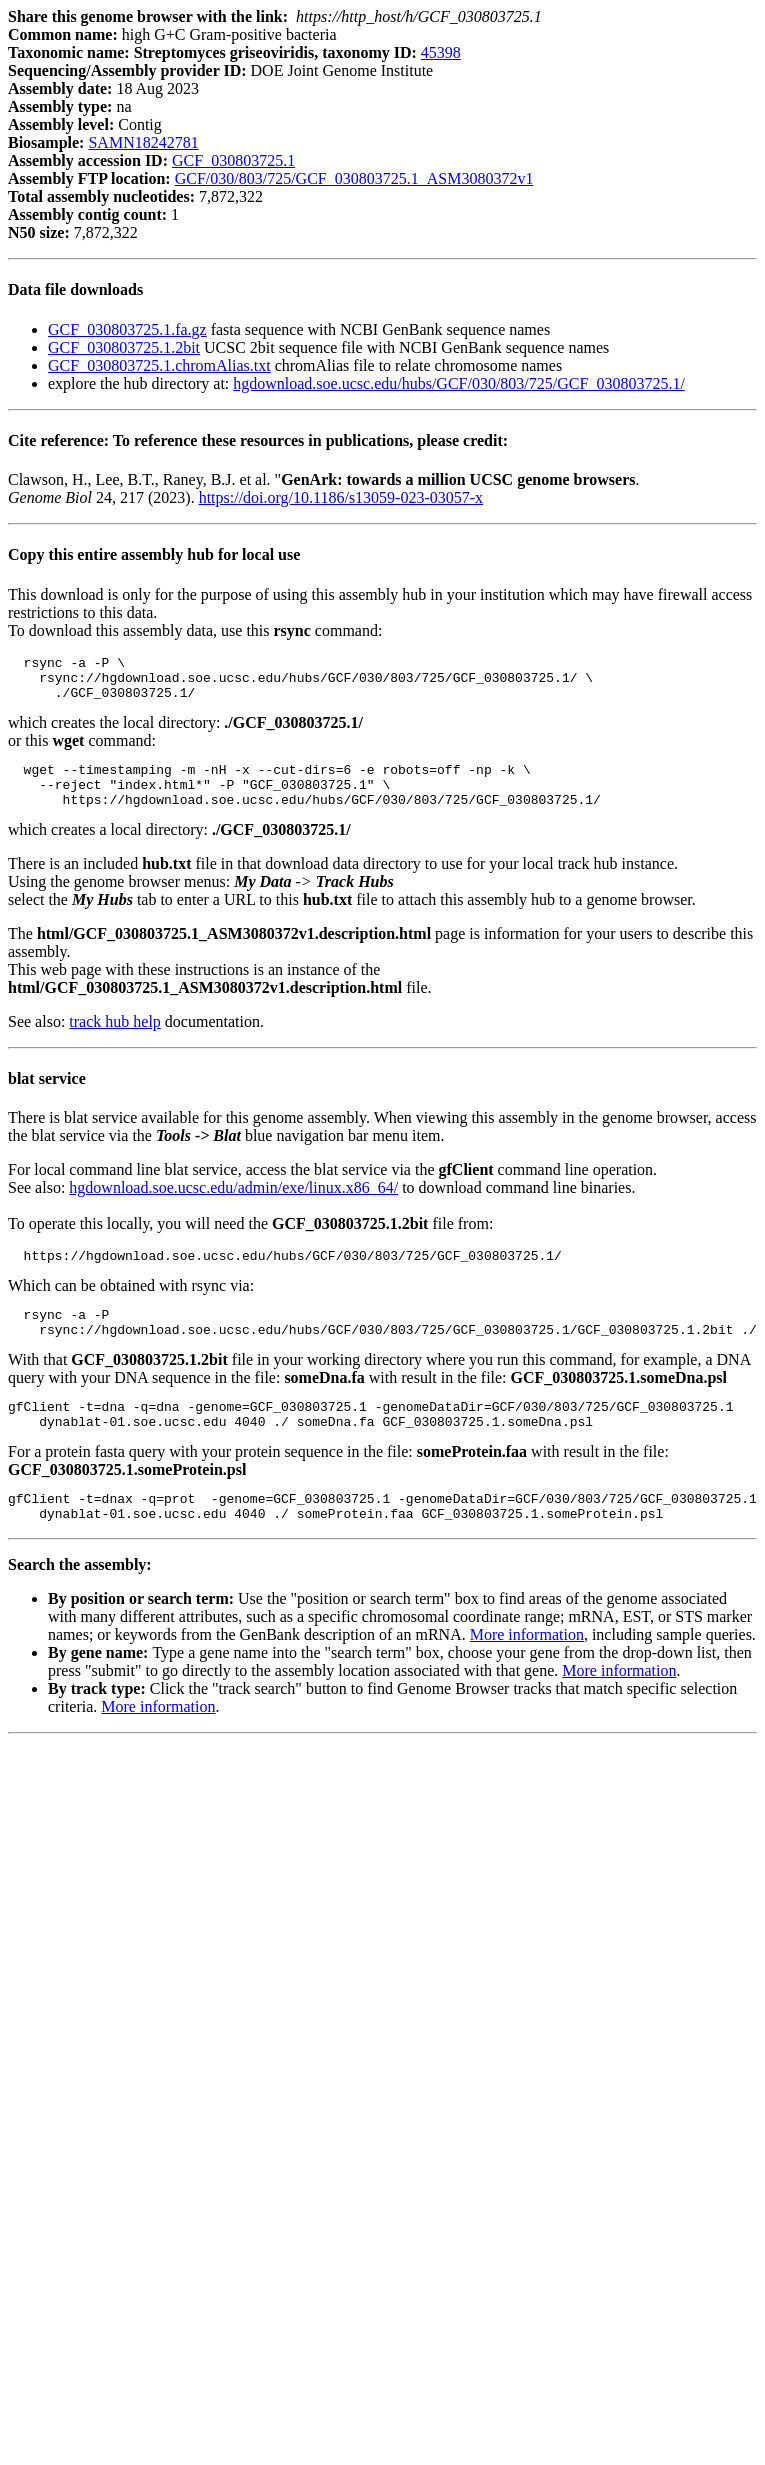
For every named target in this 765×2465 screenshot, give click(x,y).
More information (527, 1673)
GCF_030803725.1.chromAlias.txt (159, 365)
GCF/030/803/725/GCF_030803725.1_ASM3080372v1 (354, 178)
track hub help (115, 1039)
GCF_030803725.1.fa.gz (127, 329)
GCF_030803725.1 (233, 160)
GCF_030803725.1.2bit (124, 347)
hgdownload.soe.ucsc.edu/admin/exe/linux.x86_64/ (233, 1205)
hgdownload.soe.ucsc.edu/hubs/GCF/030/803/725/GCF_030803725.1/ (459, 383)
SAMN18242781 (143, 142)
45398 (441, 52)
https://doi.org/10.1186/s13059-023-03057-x (341, 497)
